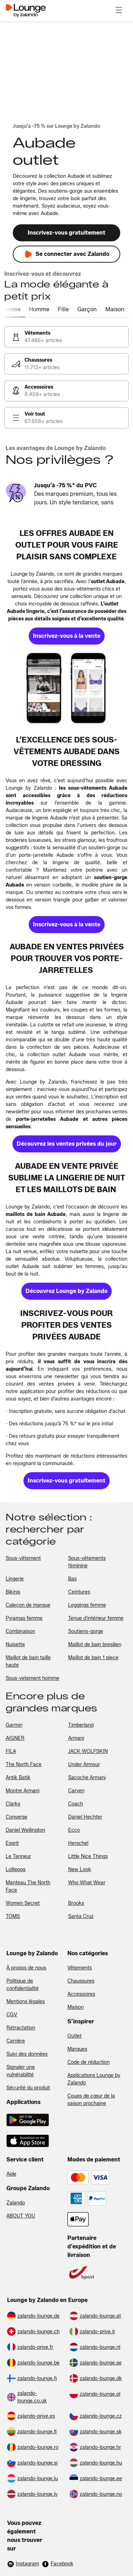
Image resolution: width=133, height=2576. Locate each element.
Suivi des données (27, 2054)
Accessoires (81, 1994)
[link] (66, 336)
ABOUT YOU (20, 2216)
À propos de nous (26, 1968)
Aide (11, 2174)
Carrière (15, 2041)
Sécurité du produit (28, 2088)
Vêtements (79, 1968)
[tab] (18, 309)
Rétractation (20, 2028)
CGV (11, 2015)
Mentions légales (25, 2002)
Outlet (74, 2036)
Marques (77, 2049)
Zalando (15, 2203)
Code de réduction (88, 2062)
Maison (75, 2007)
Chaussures (80, 1981)
